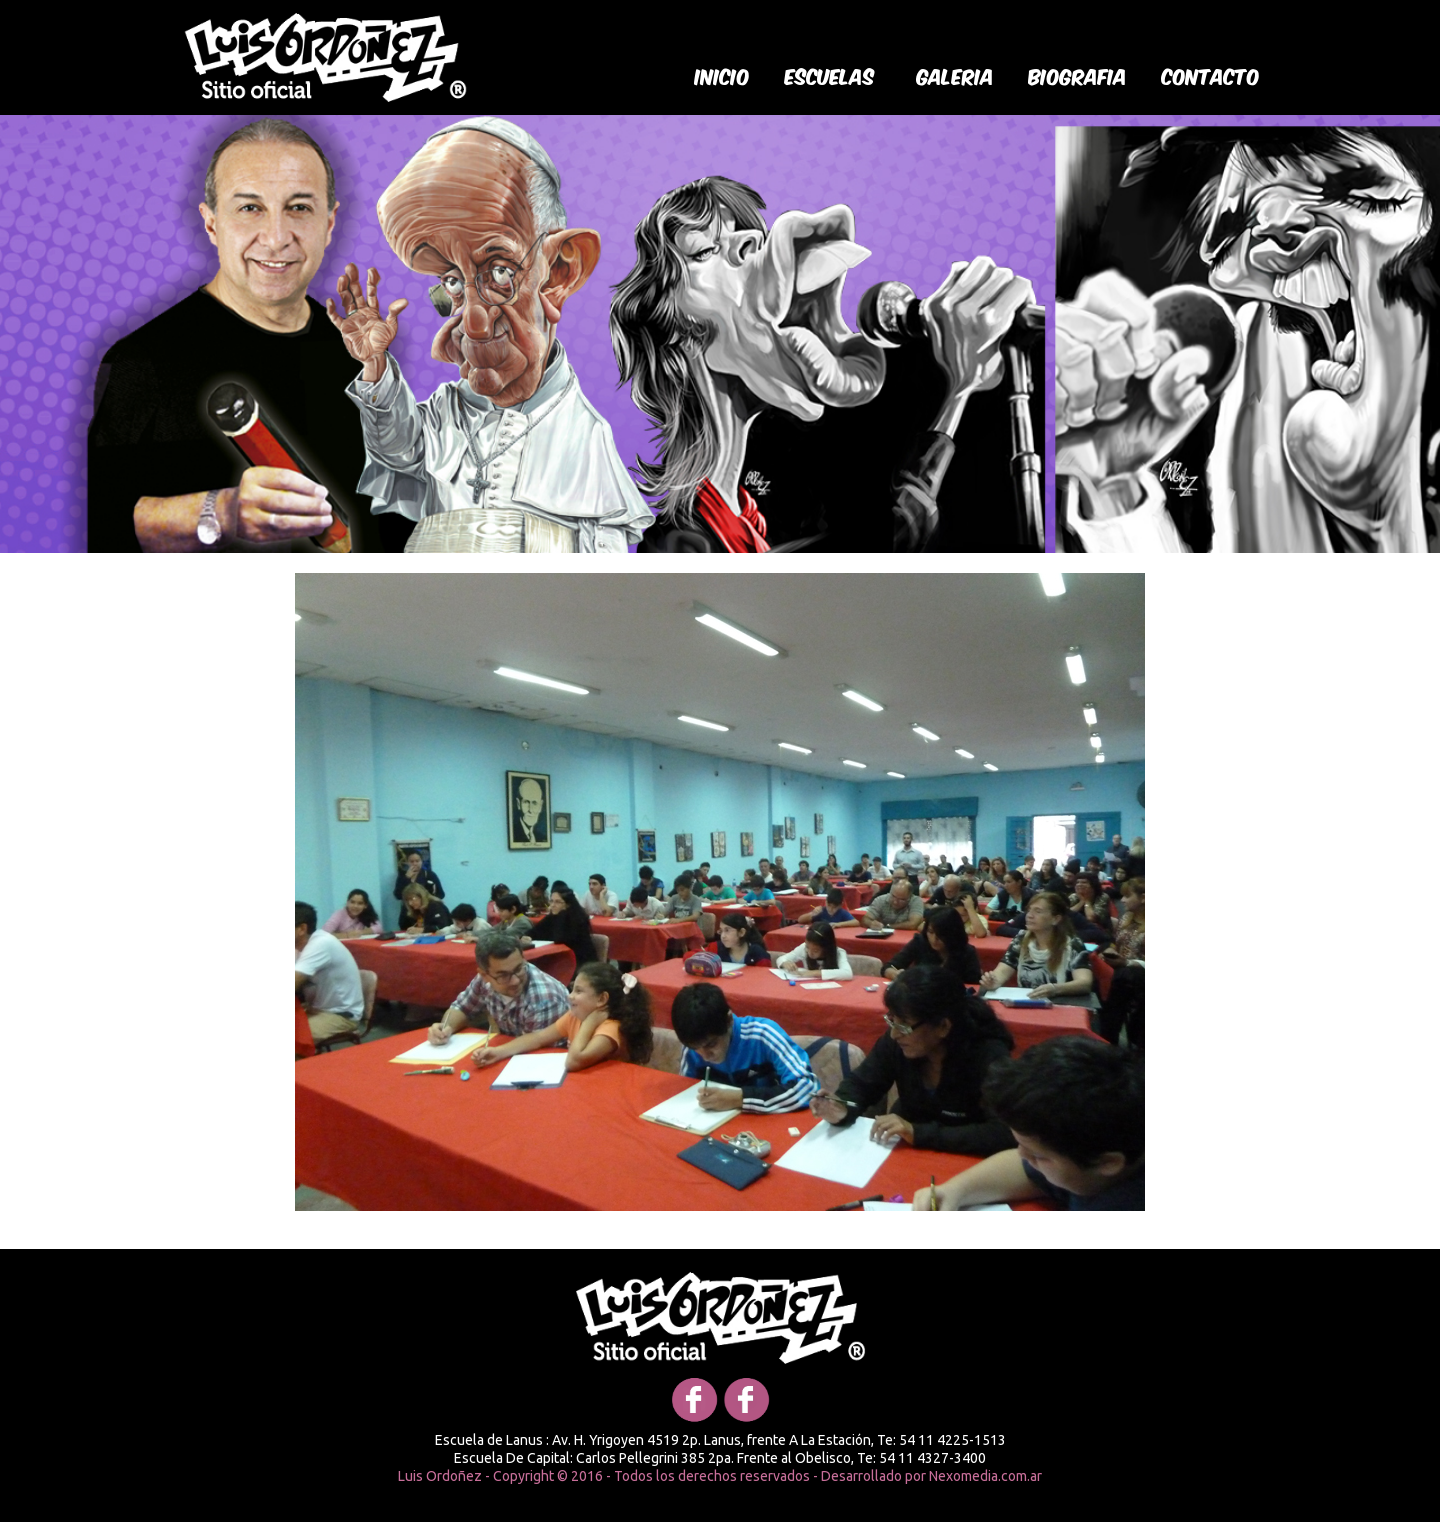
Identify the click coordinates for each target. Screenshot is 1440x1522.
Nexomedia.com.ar (985, 1476)
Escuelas (830, 75)
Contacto (1211, 75)
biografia (1078, 75)
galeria (955, 75)
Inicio (722, 75)
